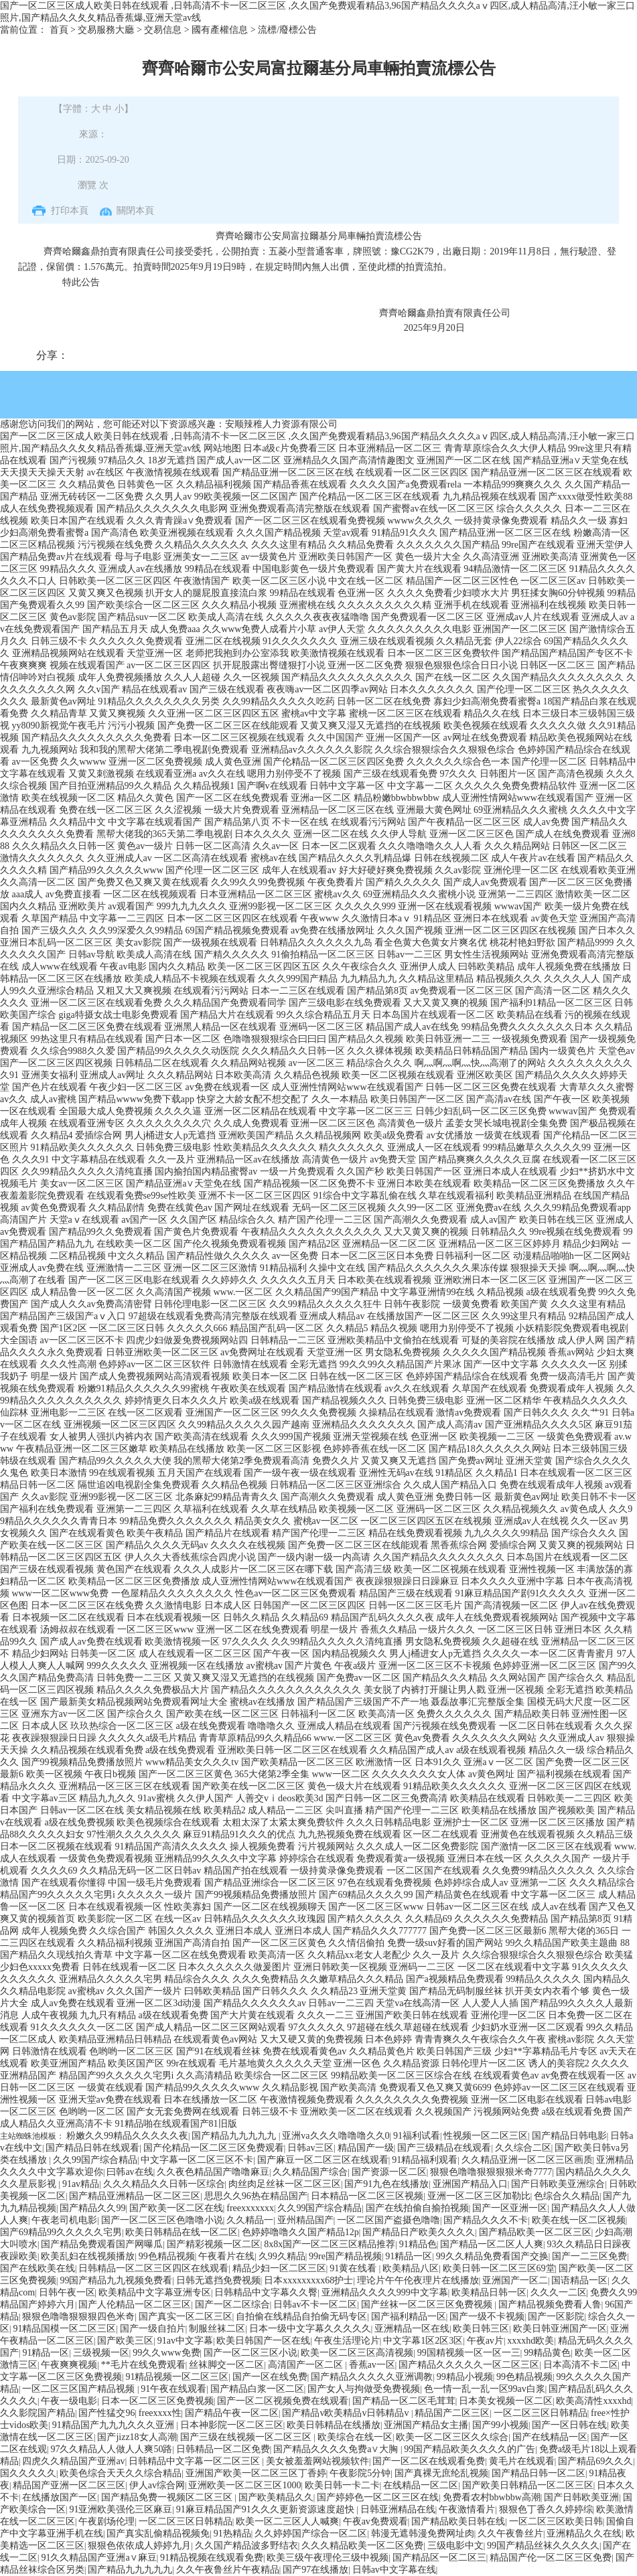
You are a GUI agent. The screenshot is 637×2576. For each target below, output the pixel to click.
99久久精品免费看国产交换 (492, 2256)
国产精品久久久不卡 (485, 2220)
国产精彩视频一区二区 (214, 2244)
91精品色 (418, 2244)
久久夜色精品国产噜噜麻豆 (213, 2172)
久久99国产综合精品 (95, 2160)
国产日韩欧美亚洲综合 (558, 2184)
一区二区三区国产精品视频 (79, 2389)
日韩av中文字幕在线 (394, 2570)
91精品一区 (408, 2256)
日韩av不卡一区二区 (315, 2304)
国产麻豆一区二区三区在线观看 (322, 2160)
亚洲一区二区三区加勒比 (478, 2196)
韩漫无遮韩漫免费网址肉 (422, 2533)
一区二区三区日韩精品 (540, 2413)
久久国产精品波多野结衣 (246, 2546)
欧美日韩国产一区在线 (263, 2341)
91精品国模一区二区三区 (64, 2329)
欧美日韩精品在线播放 (333, 2425)
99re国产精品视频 (345, 2256)
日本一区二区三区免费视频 (157, 2401)
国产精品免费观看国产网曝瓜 (102, 2244)
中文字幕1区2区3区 (423, 2341)
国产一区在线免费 (269, 2377)
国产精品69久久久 (595, 2461)
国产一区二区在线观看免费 (428, 2461)
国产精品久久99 (92, 2208)
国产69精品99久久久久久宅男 (61, 2232)
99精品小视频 (465, 2377)
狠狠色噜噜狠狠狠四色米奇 (78, 2317)
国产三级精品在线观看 (444, 2148)
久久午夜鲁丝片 (510, 2533)
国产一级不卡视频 (486, 2317)
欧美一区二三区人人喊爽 (287, 2521)
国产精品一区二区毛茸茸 (403, 2401)
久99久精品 (282, 2256)
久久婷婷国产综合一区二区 (311, 2533)
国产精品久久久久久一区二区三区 (469, 2365)
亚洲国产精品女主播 (426, 2425)
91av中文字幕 (185, 2341)
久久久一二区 (558, 2292)
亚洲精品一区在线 (411, 2329)
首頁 (59, 30)
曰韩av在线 (130, 2172)
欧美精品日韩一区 (488, 2292)
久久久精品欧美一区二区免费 (362, 2546)
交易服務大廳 (106, 30)
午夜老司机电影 (64, 2220)
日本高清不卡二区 (580, 2365)
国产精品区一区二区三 (439, 2558)
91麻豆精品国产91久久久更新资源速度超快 (266, 2509)
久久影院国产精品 (37, 2413)
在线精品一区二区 (420, 2485)
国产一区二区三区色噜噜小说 (162, 2220)
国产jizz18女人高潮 (136, 2437)
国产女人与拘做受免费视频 (363, 2389)
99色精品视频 (167, 2256)
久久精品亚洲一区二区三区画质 (527, 2160)
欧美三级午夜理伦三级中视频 (327, 2558)
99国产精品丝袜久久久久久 (543, 2546)
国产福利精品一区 (408, 2317)
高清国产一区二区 (307, 2365)
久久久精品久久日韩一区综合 (164, 2184)
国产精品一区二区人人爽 (491, 2244)
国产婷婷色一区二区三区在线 (378, 2497)
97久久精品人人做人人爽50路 (111, 2449)
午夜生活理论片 (347, 2341)
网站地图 (222, 448)
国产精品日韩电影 (569, 2136)
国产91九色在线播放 (386, 2184)
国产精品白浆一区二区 (257, 2389)
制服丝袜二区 (217, 2329)
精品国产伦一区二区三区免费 (551, 2558)
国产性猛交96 (106, 2413)
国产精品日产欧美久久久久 (418, 2232)
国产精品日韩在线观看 (92, 2148)
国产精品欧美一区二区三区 (535, 2232)
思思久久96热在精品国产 (255, 2196)
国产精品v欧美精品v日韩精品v (346, 2413)
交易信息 (163, 30)
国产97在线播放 (315, 2570)
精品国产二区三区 (452, 2413)
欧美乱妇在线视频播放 (88, 2256)
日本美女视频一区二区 (506, 2401)
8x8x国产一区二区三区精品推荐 (329, 2244)
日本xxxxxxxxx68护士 (308, 2280)
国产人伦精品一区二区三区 (134, 2304)
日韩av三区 (310, 2148)
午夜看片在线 (226, 2256)
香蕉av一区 (372, 2365)
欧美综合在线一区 (355, 2437)
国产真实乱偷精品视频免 (158, 2533)
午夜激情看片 (467, 2509)
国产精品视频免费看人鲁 (549, 2304)
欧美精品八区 (410, 2268)
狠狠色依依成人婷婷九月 (139, 2546)
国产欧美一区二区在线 (176, 2208)
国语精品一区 (579, 2280)
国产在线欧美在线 (37, 2268)
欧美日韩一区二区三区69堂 (499, 2268)
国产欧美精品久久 (275, 2497)
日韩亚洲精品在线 (397, 2509)
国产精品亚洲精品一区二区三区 (134, 2196)
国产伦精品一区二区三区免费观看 (213, 2148)
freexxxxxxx (250, 2208)
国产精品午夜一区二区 (232, 2413)
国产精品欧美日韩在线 (458, 2521)
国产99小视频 (500, 2425)
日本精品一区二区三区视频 (367, 2196)
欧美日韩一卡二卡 (342, 2485)
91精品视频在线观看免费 (211, 2558)
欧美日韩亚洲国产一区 (560, 2329)
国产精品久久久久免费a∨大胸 (337, 2449)
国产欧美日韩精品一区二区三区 (527, 2485)
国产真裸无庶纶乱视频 (441, 2473)
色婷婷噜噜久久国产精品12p (300, 2232)
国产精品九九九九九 (235, 2136)
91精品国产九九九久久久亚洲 (114, 2425)
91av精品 (80, 2184)
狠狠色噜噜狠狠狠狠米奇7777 (491, 2172)
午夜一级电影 (69, 2401)
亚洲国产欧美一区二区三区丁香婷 (256, 2473)
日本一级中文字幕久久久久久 (310, 2329)
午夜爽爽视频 (69, 2365)
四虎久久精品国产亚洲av (73, 2461)
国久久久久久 (28, 2473)
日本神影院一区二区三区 (231, 2425)
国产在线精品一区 (549, 2437)
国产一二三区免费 (589, 2256)
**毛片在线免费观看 (143, 2365)
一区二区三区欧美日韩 (556, 2521)
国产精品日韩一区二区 (538, 2473)
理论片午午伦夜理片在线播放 (418, 2280)
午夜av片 (485, 2341)
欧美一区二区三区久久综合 (452, 2437)
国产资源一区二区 (389, 2172)
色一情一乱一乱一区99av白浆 (484, 2389)
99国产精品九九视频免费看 (116, 2280)
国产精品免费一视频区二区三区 (168, 2497)
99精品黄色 (547, 2353)
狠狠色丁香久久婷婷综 (546, 2509)
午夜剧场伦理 (106, 2521)
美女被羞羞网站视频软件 (317, 2461)
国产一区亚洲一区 (509, 2208)
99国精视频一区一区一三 (468, 2353)
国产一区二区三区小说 (250, 2353)
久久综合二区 (523, 2148)
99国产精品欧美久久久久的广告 (469, 2449)
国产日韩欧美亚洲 (581, 2497)
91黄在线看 (354, 2268)
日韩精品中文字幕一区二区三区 (196, 2461)
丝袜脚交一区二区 (226, 2365)
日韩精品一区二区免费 (223, 2449)
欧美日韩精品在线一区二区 (181, 2232)
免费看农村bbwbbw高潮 (492, 2497)
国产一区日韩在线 (569, 2425)
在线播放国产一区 (59, 2497)
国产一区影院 (556, 2317)
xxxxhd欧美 (530, 2341)
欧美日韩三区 (481, 2329)
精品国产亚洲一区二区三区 (69, 2485)
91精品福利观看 (424, 2160)
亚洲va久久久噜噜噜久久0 (335, 2136)
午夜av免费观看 (375, 2521)
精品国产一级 (366, 2148)
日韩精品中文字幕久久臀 (265, 2292)
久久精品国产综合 (310, 2172)
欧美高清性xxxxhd (593, 2401)
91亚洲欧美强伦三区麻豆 (120, 2509)
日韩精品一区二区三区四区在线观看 (153, 2268)
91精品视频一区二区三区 (176, 2377)
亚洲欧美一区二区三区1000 (244, 2485)
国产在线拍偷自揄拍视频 (417, 2208)
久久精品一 (249, 2220)
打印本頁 (69, 211)
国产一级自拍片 (153, 2329)
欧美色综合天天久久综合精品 (121, 2473)
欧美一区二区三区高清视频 (357, 2353)
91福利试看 (416, 2136)
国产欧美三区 (125, 2341)
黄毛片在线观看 (522, 2461)
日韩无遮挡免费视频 (218, 2280)
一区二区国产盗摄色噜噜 (388, 2220)
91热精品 (232, 2533)
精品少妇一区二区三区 (279, 2268)
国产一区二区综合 (232, 2304)
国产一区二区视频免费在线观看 (282, 2401)
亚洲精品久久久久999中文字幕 (385, 2292)
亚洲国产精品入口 (470, 2184)
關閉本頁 (135, 211)
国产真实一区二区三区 (185, 2317)
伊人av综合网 (157, 2485)
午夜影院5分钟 (360, 2473)
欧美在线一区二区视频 (579, 2220)
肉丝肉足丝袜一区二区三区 (284, 2184)
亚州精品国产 (305, 2220)
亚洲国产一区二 (515, 2280)
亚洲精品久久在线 (584, 2533)
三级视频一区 (101, 2353)
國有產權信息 (220, 30)
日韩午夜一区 (67, 2292)
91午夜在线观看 (173, 2389)
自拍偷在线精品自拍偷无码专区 (301, 2317)
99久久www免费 (166, 2353)
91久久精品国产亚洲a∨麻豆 (98, 2558)
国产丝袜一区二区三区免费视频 (428, 2304)
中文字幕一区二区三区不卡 (197, 2160)
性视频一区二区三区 (485, 2136)
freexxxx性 (160, 2413)
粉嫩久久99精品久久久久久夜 (127, 2136)
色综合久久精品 (566, 2196)
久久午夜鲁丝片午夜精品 (227, 2570)
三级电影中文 (455, 2546)
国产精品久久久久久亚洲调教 (372, 2377)
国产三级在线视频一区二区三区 (247, 2437)
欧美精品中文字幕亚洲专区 (154, 2292)
